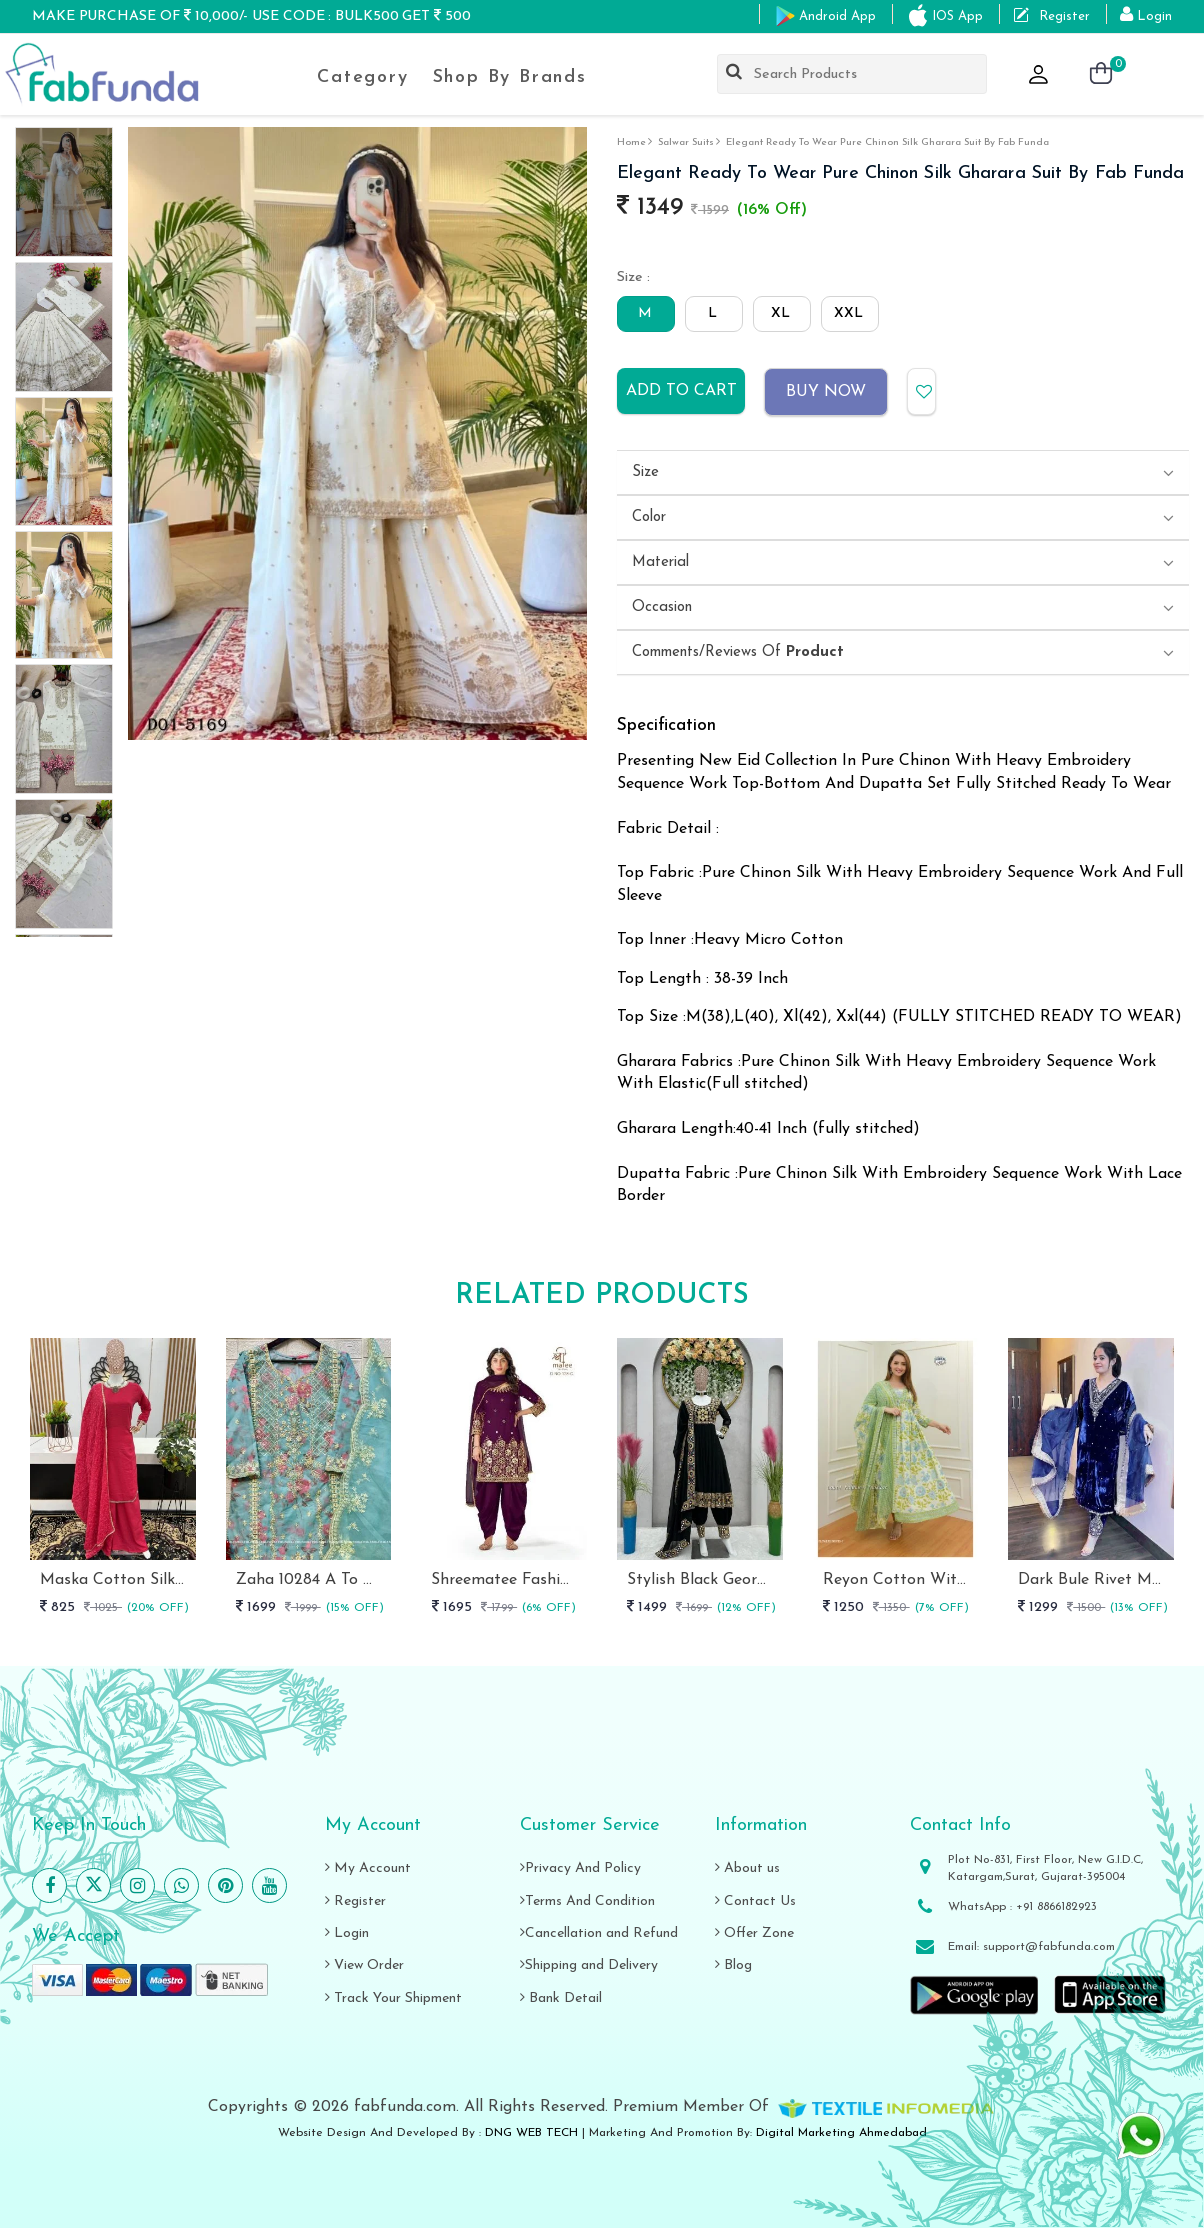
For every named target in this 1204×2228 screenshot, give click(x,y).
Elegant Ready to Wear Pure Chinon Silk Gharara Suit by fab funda (887, 142)
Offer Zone (754, 1933)
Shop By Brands (510, 77)
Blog (733, 1965)
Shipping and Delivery (589, 1965)
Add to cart (681, 391)
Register (355, 1901)
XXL (848, 313)
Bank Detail (561, 1998)
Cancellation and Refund (599, 1933)
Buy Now (826, 392)
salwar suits (686, 142)
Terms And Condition (587, 1901)
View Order (364, 1965)
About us (747, 1868)
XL (780, 313)
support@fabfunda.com (1049, 1947)
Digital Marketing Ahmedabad (841, 2133)
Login (347, 1933)
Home (631, 142)
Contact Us (755, 1901)
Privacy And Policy (580, 1868)
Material (660, 562)
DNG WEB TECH (531, 2133)
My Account (368, 1868)
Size (645, 472)
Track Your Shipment (393, 1998)
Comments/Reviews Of (738, 652)
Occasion (662, 607)
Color (649, 517)
